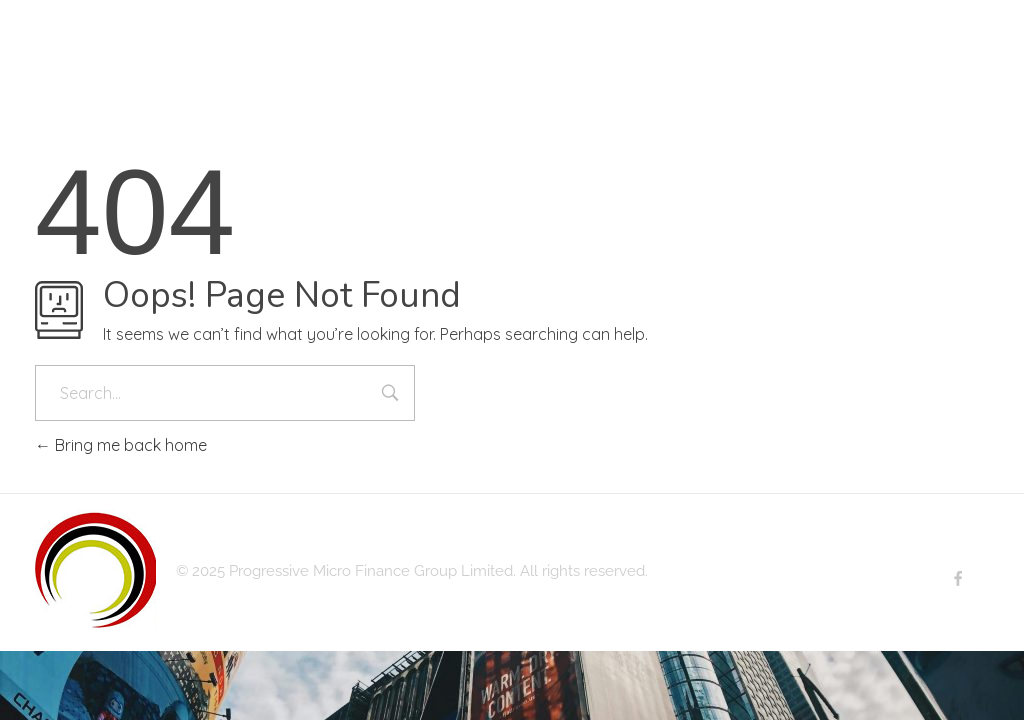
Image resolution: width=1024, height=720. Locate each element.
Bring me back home (121, 445)
